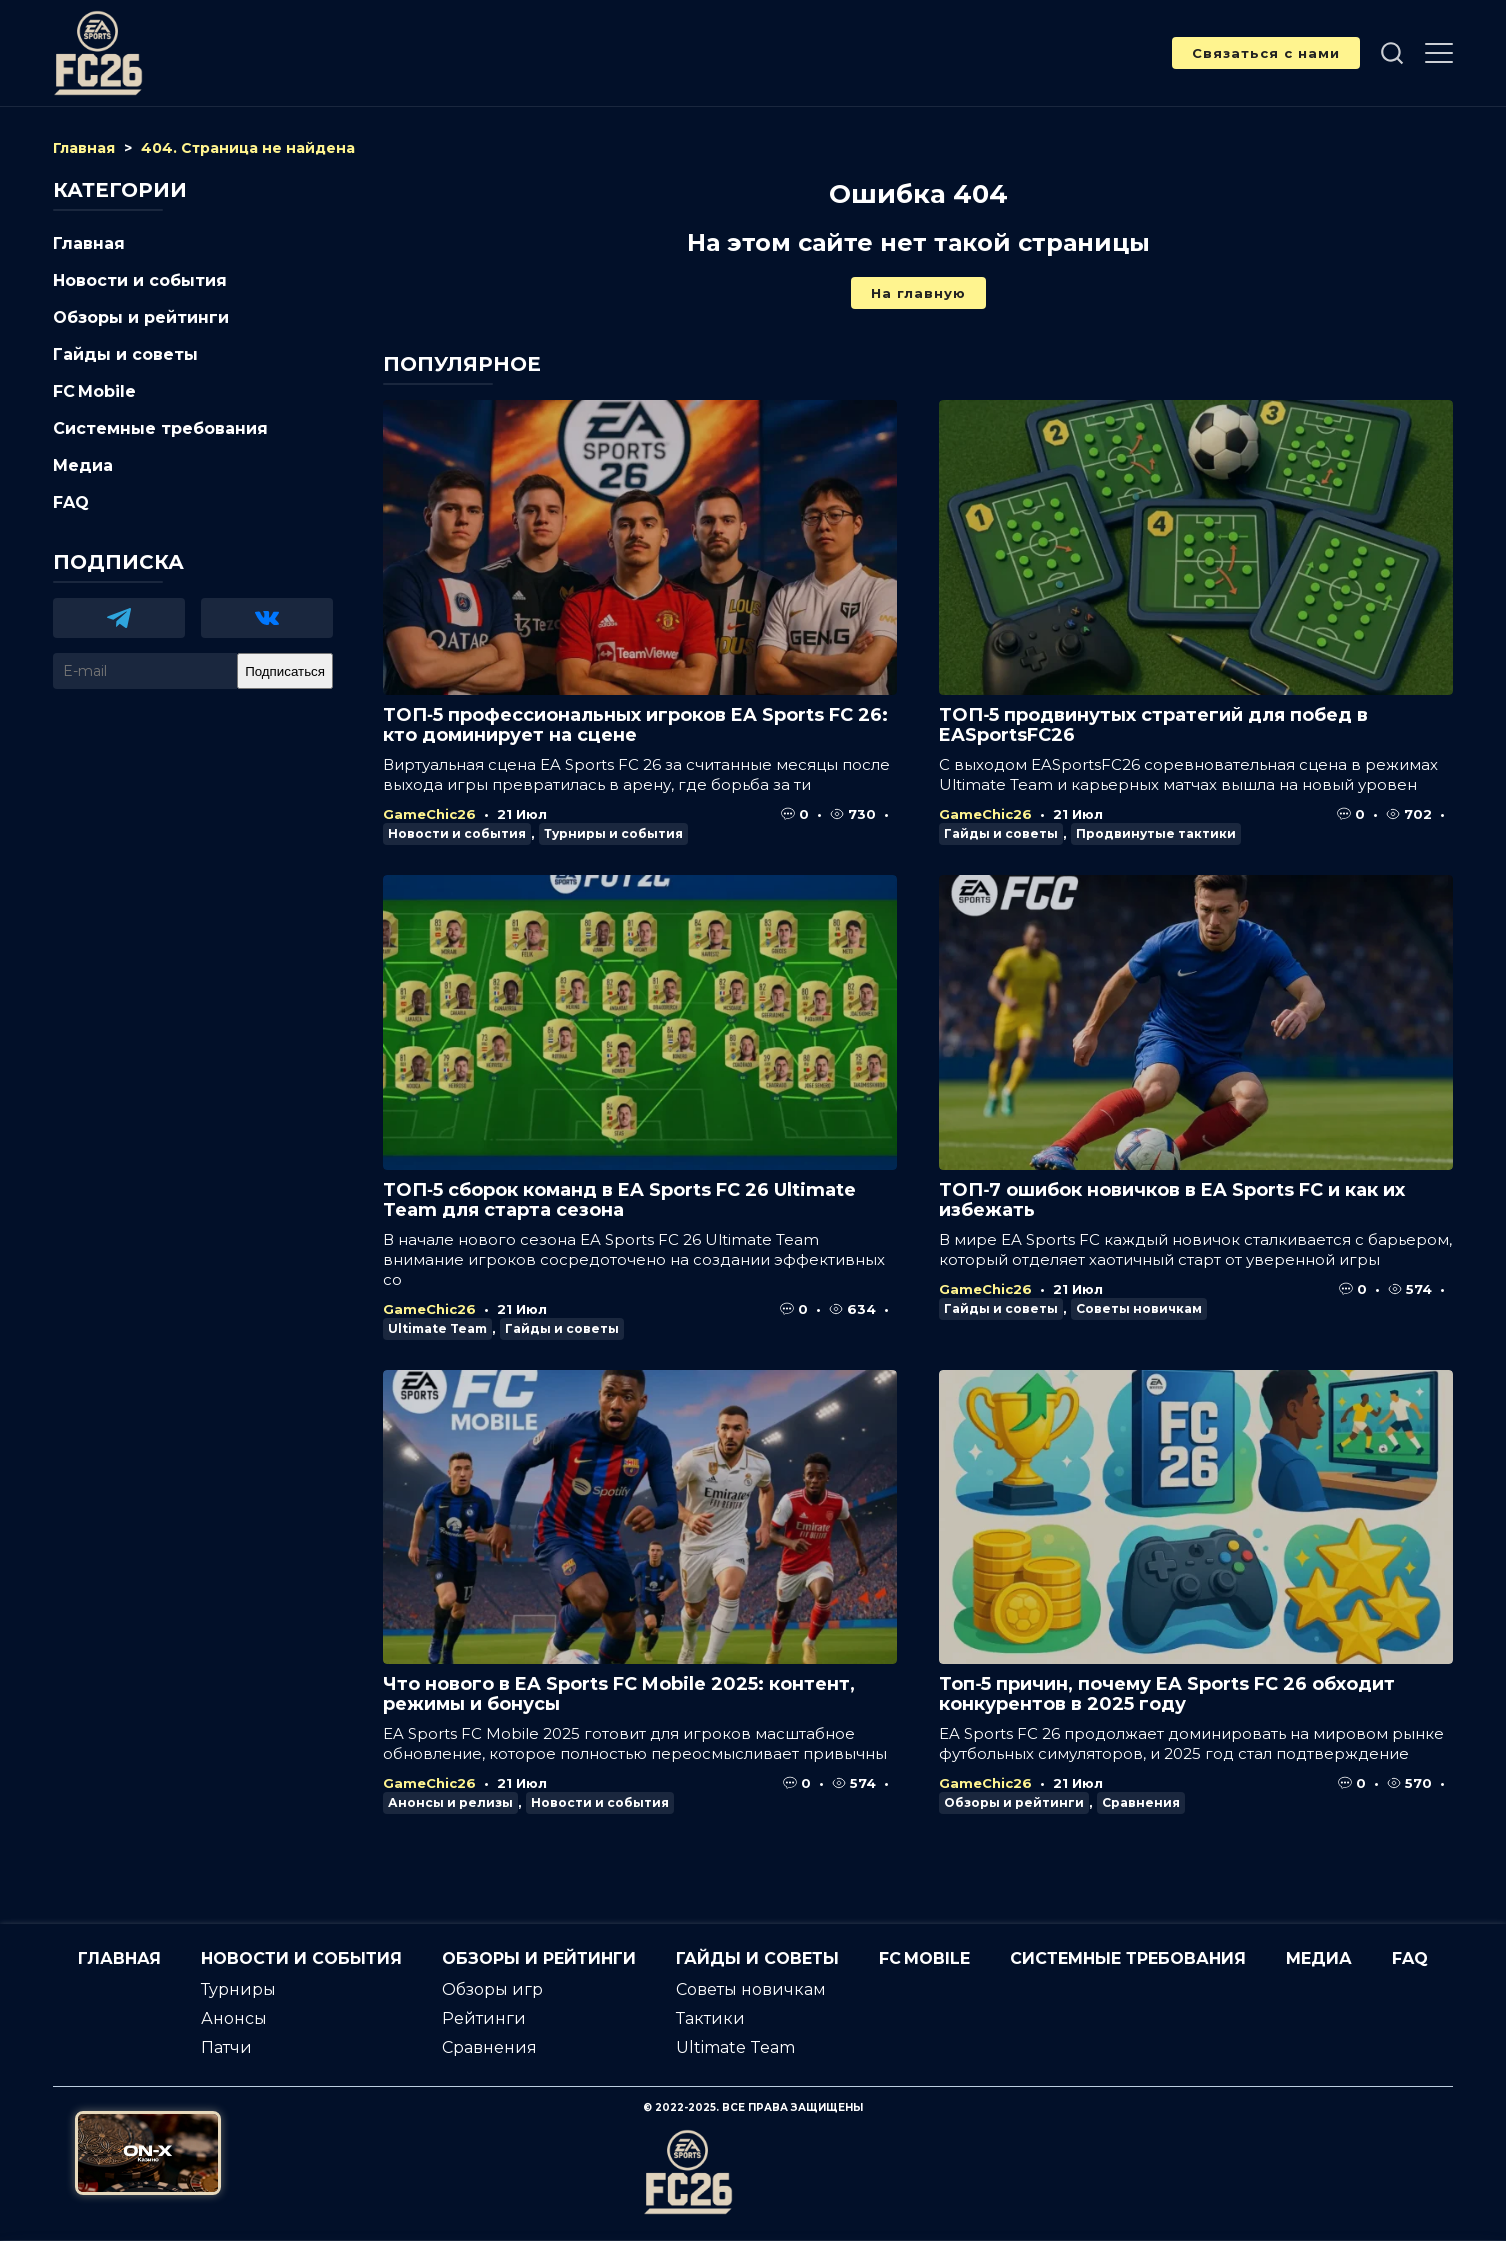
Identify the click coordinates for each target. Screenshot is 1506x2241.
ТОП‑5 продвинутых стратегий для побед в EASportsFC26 (1153, 725)
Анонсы (234, 2019)
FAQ (71, 503)
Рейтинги (484, 2019)
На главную (918, 294)
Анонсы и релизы (450, 1803)
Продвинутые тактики (1156, 833)
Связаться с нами (1265, 53)
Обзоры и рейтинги (1014, 1803)
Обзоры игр (492, 1990)
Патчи (226, 2048)
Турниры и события (613, 833)
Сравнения (1141, 1803)
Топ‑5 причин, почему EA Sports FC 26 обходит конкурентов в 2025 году (1167, 1695)
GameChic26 (429, 814)
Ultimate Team (437, 1328)
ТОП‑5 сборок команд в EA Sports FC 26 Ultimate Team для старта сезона (619, 1200)
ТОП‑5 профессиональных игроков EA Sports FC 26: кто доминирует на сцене (635, 725)
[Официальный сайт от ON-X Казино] (148, 2153)
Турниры (238, 1990)
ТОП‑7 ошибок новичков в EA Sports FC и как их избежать (1172, 1200)
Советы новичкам (1139, 1308)
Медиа (83, 466)
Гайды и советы (1001, 833)
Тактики (710, 2019)
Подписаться (285, 671)
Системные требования (160, 429)
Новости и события (457, 833)
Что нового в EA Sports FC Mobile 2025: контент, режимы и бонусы (619, 1695)
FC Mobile (94, 392)
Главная (89, 244)
